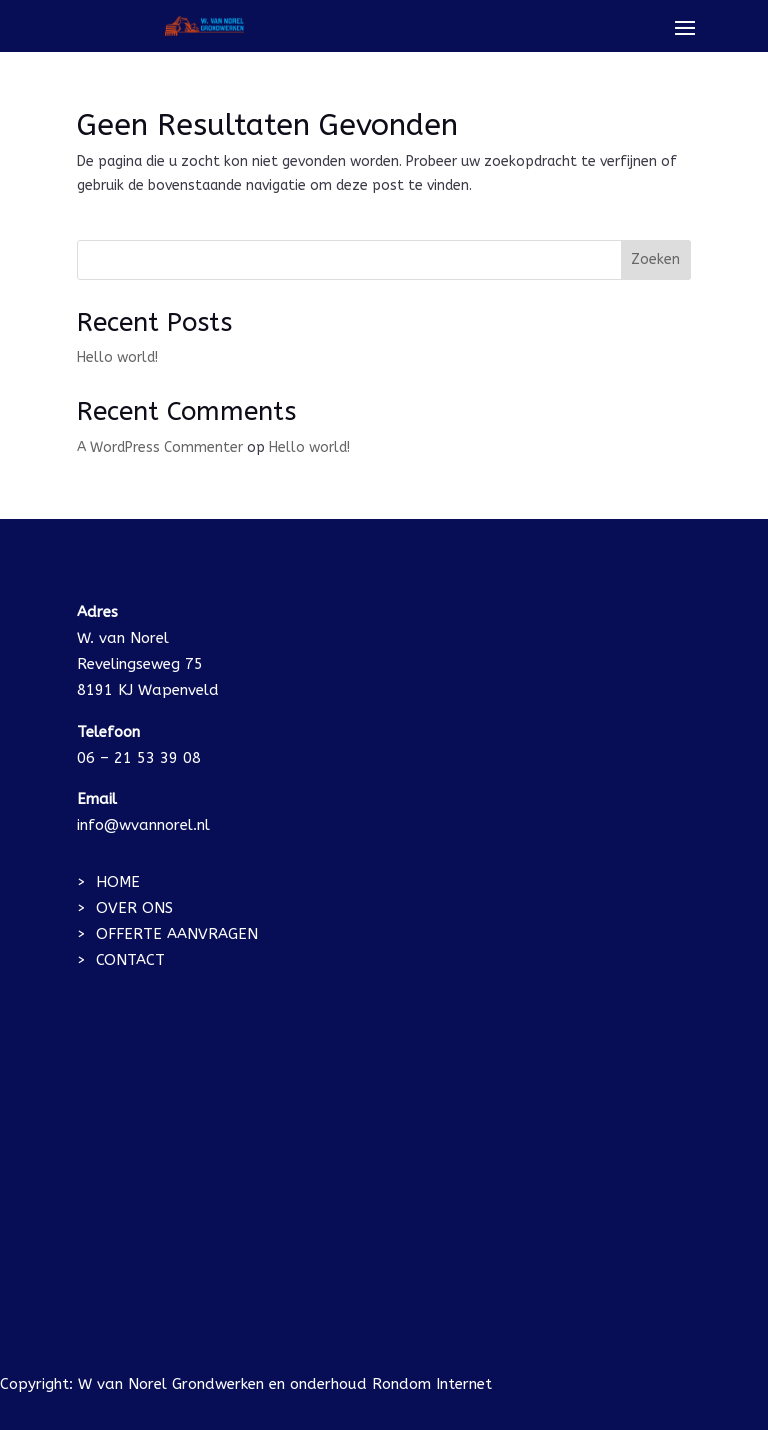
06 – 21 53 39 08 (139, 758)
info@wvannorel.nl (143, 825)
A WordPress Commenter (160, 447)
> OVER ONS (125, 908)
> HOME (108, 882)
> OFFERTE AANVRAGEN (167, 934)
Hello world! (117, 357)
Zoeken (655, 259)
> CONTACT (121, 960)
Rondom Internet (432, 1384)
